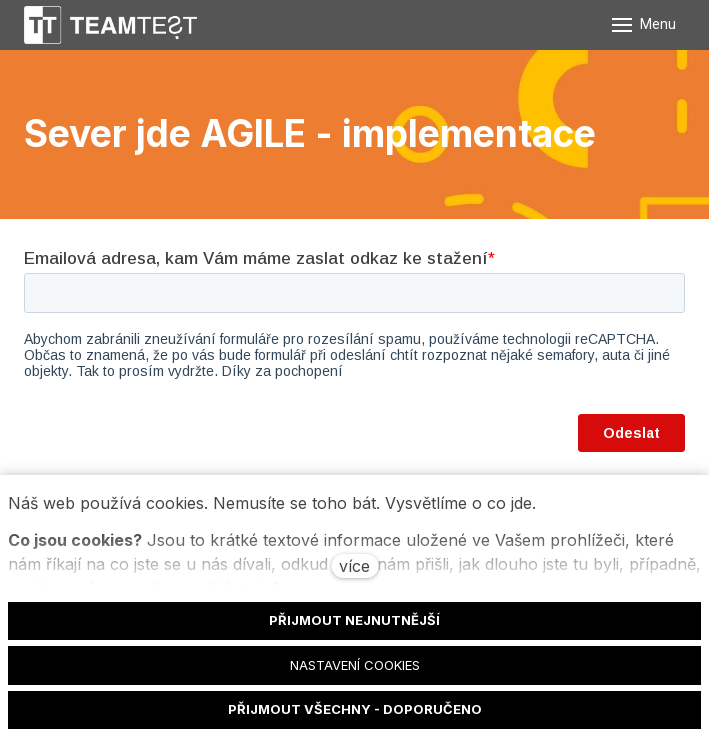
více (354, 566)
